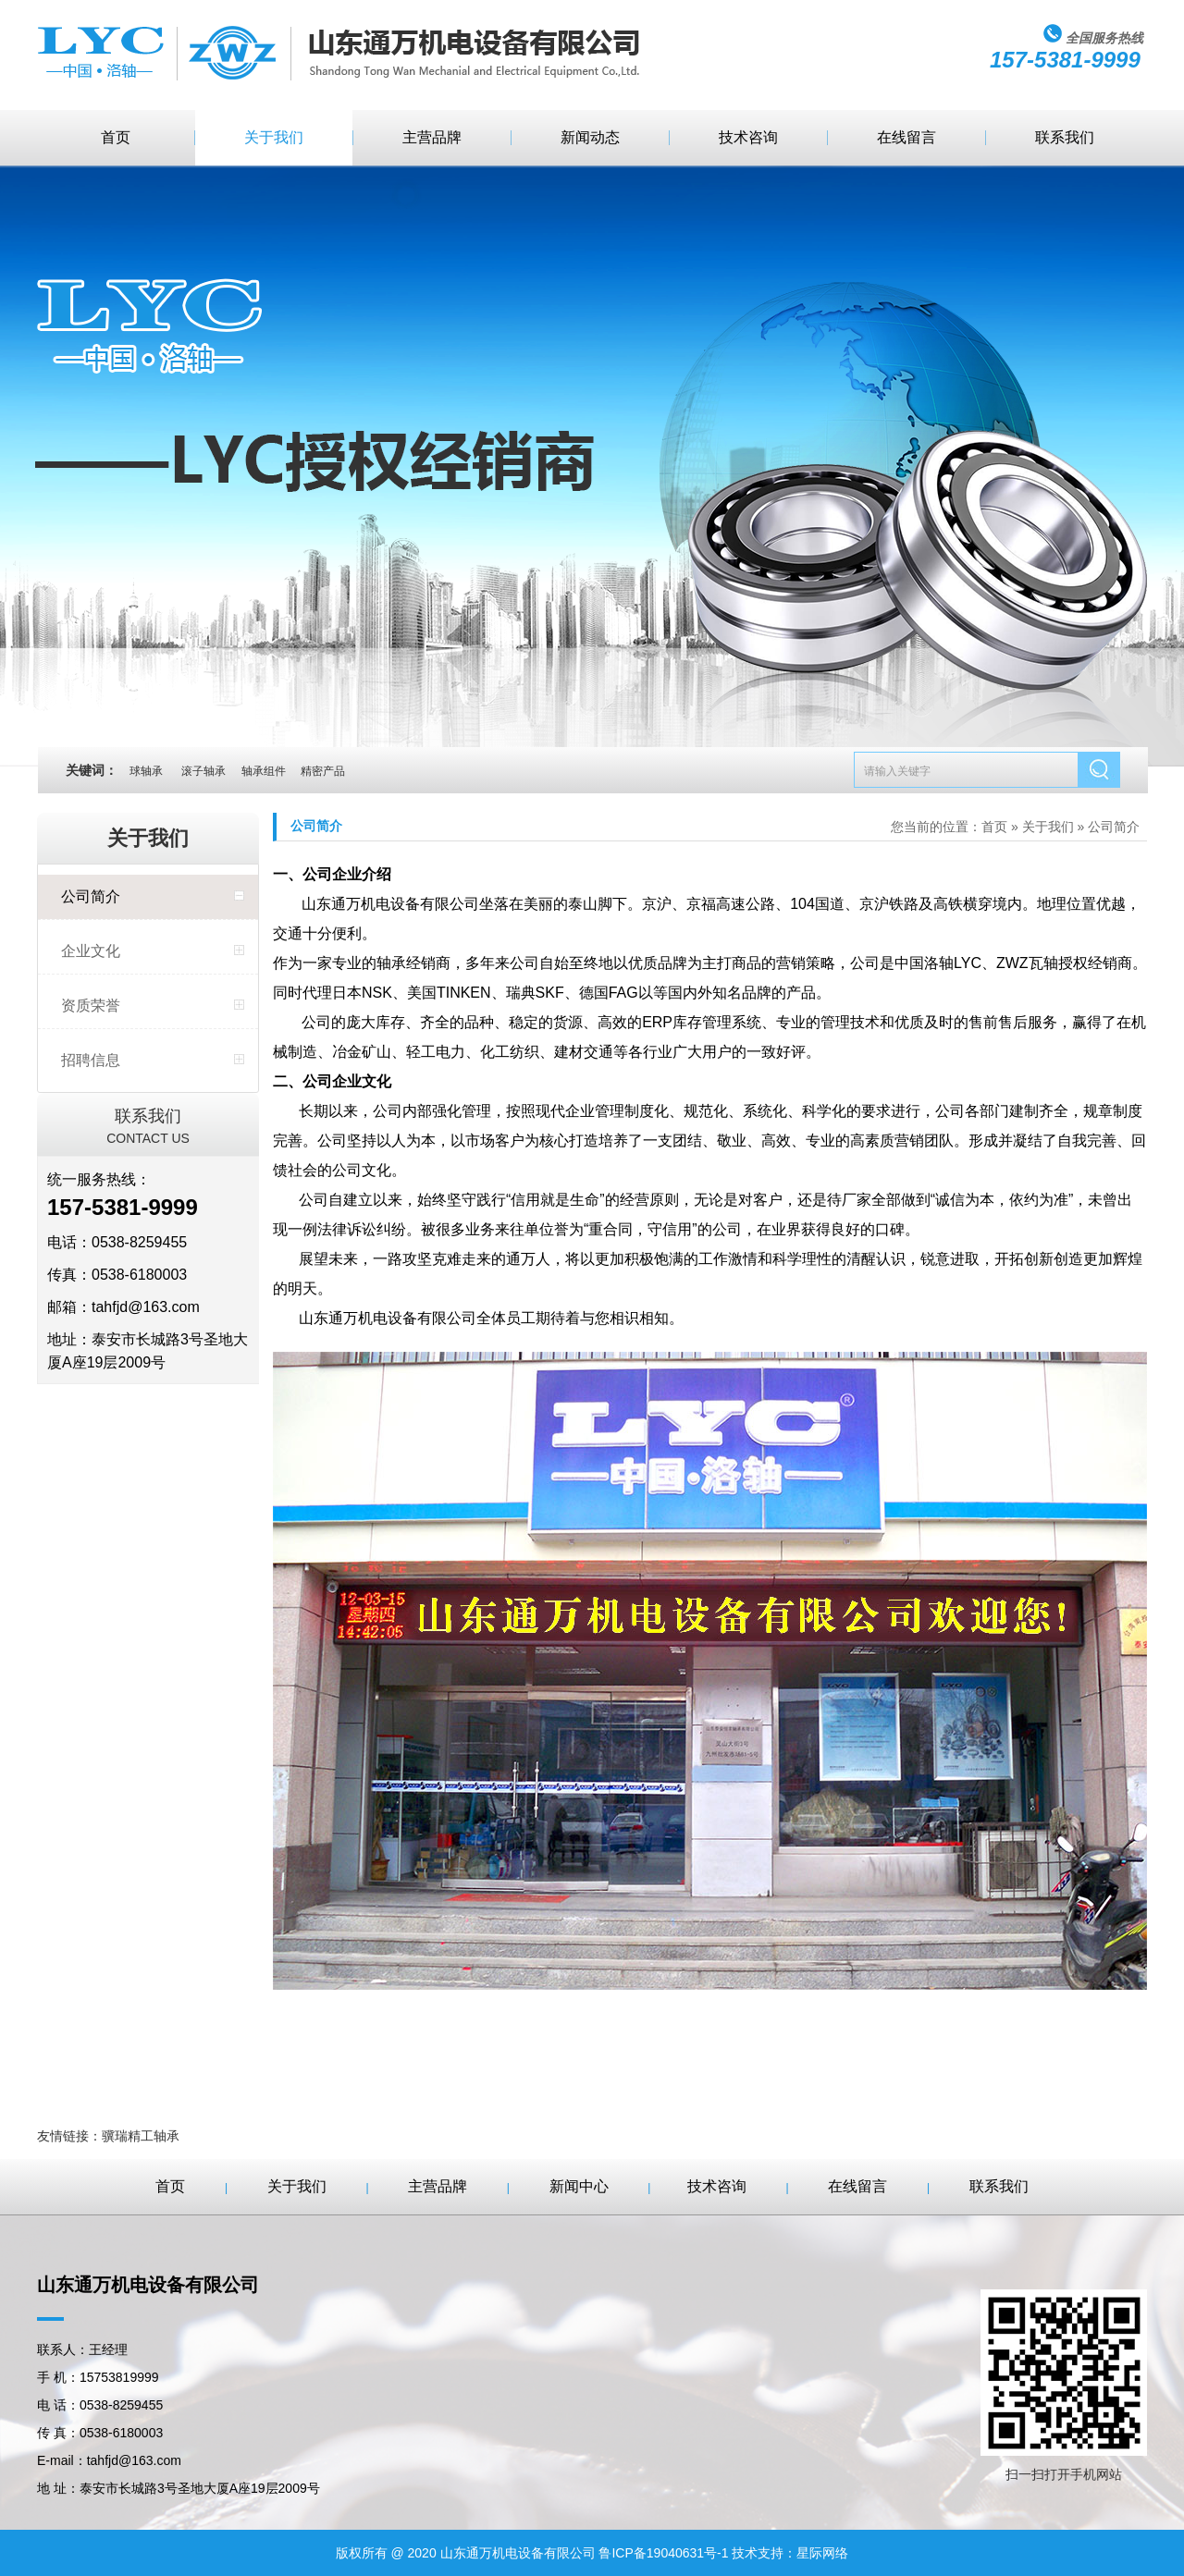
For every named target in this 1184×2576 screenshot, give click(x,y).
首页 (115, 137)
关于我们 (273, 137)
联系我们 (1064, 137)
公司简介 (90, 896)
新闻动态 (590, 137)
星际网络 (822, 2552)
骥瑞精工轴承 (140, 2135)
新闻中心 (579, 2186)
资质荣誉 (90, 1005)
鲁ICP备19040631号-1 (663, 2552)
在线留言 (906, 137)
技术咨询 (748, 137)
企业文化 (90, 951)
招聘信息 (90, 1060)
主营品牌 (432, 137)
